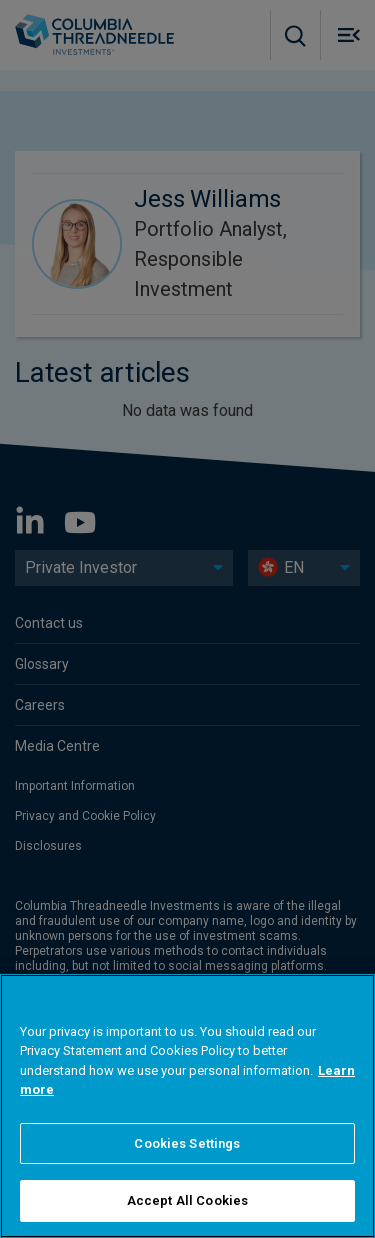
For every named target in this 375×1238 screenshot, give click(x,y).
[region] (187, 1106)
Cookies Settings (187, 1143)
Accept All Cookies (187, 1200)
